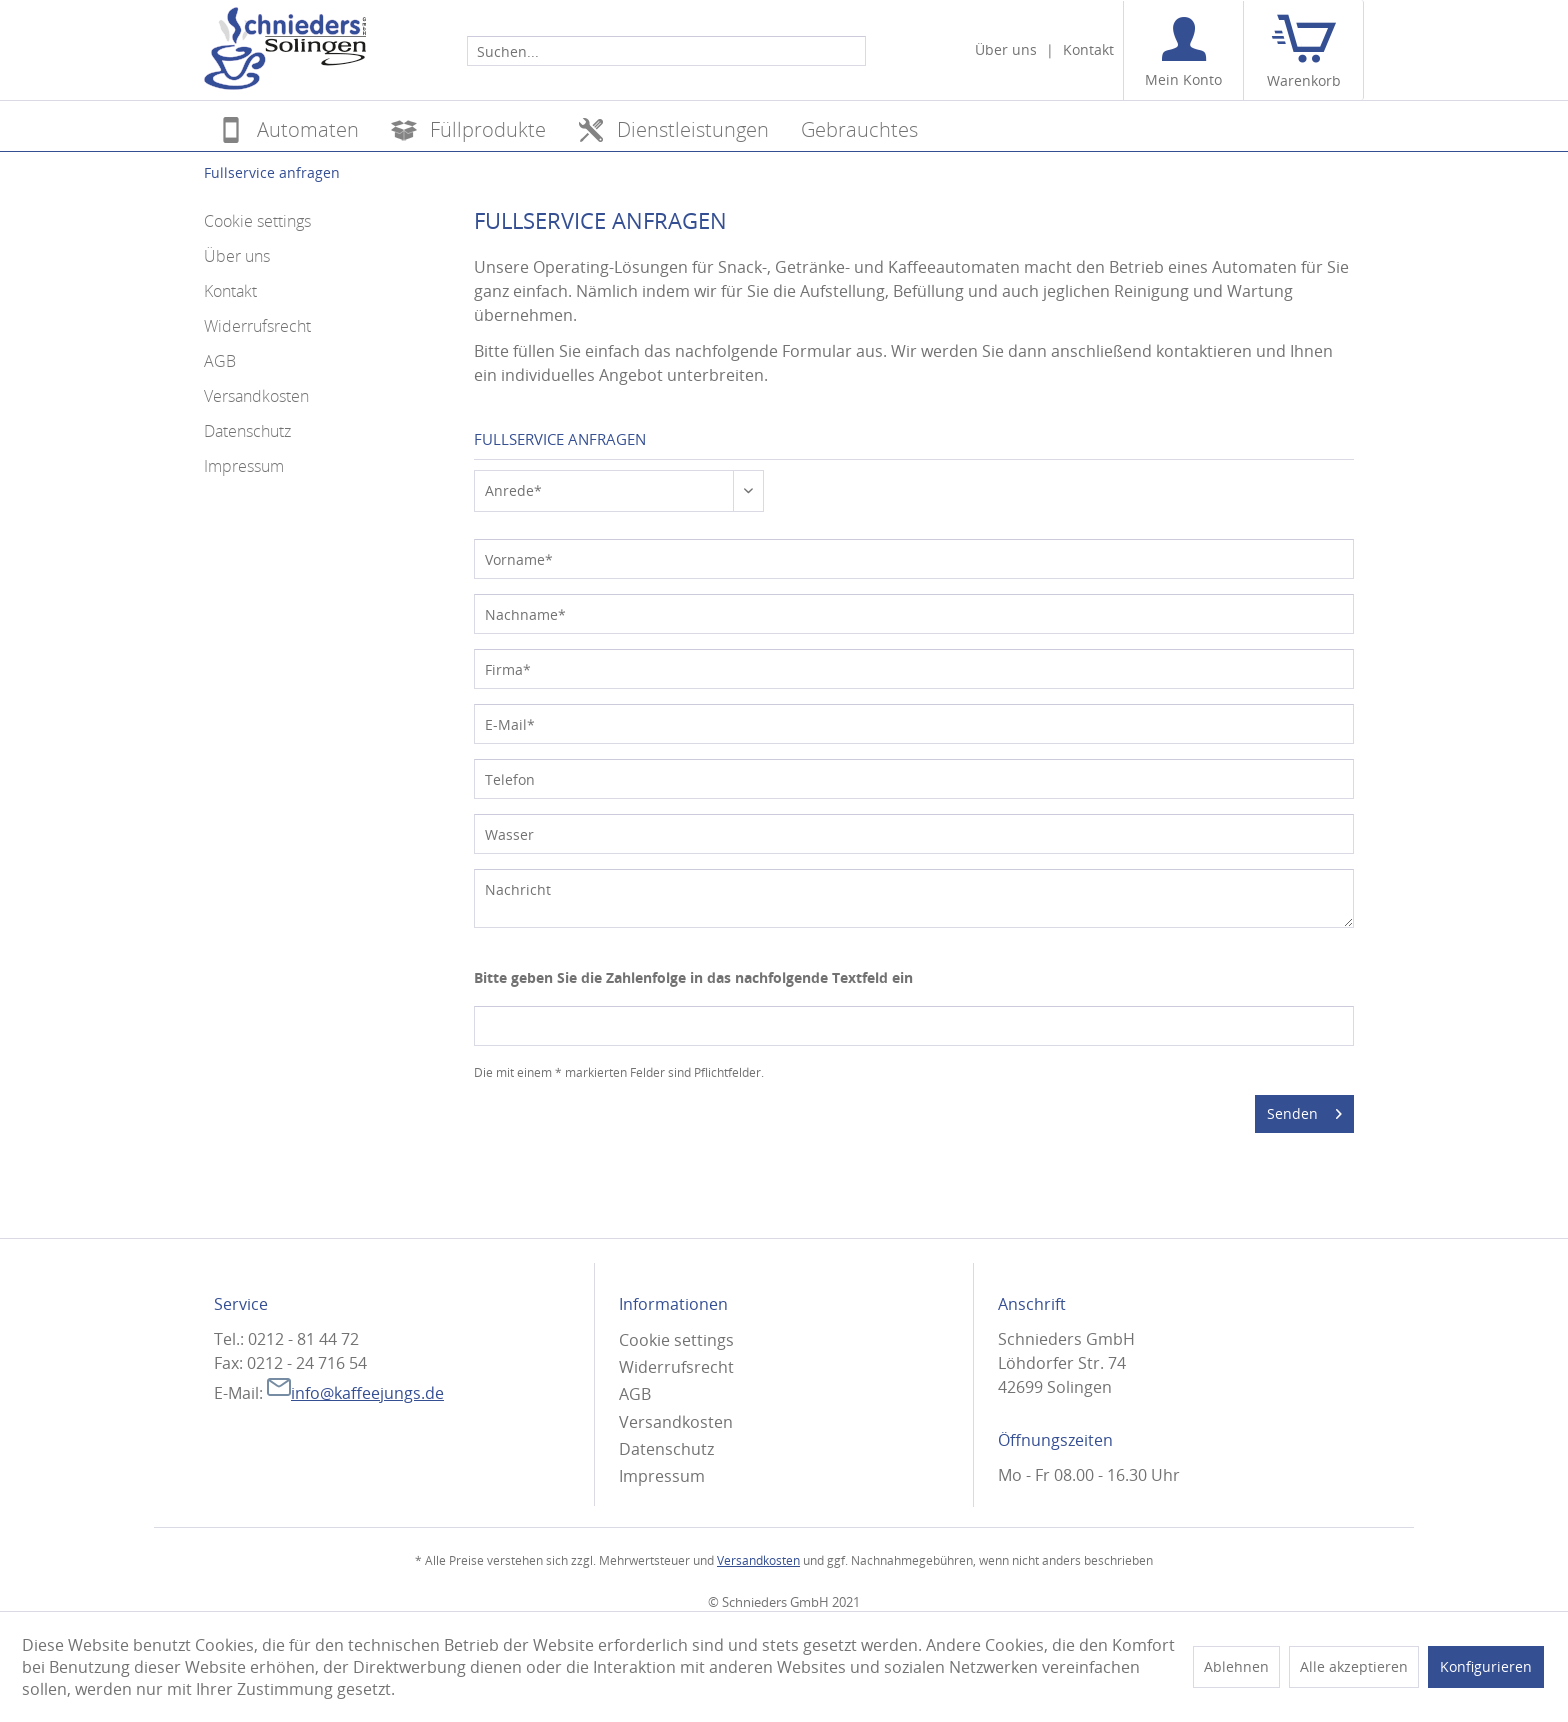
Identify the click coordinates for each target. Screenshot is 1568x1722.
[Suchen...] (666, 51)
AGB (220, 361)
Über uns (1006, 49)
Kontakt (1088, 49)
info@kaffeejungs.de (355, 1393)
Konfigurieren (1486, 1666)
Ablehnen (1236, 1666)
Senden (1304, 1110)
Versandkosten (256, 396)
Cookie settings (257, 221)
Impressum (244, 466)
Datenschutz (247, 431)
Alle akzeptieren (1354, 1666)
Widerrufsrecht (257, 326)
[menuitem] (666, 50)
